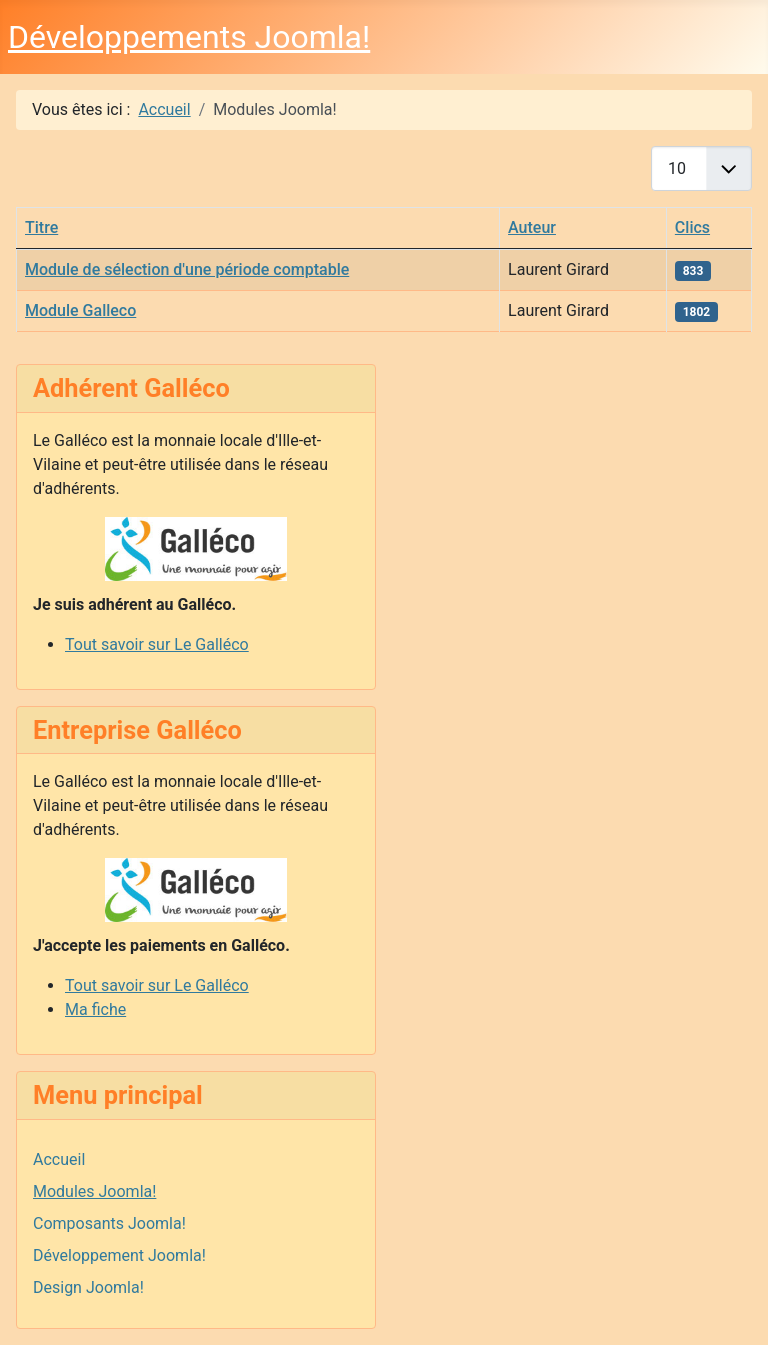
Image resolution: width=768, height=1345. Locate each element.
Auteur (532, 227)
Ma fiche (95, 1009)
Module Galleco (80, 310)
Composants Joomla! (109, 1223)
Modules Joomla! (94, 1191)
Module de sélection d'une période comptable (187, 269)
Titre (41, 227)
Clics (692, 227)
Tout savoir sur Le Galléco (157, 644)
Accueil (59, 1159)
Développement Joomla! (119, 1255)
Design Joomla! (88, 1287)
